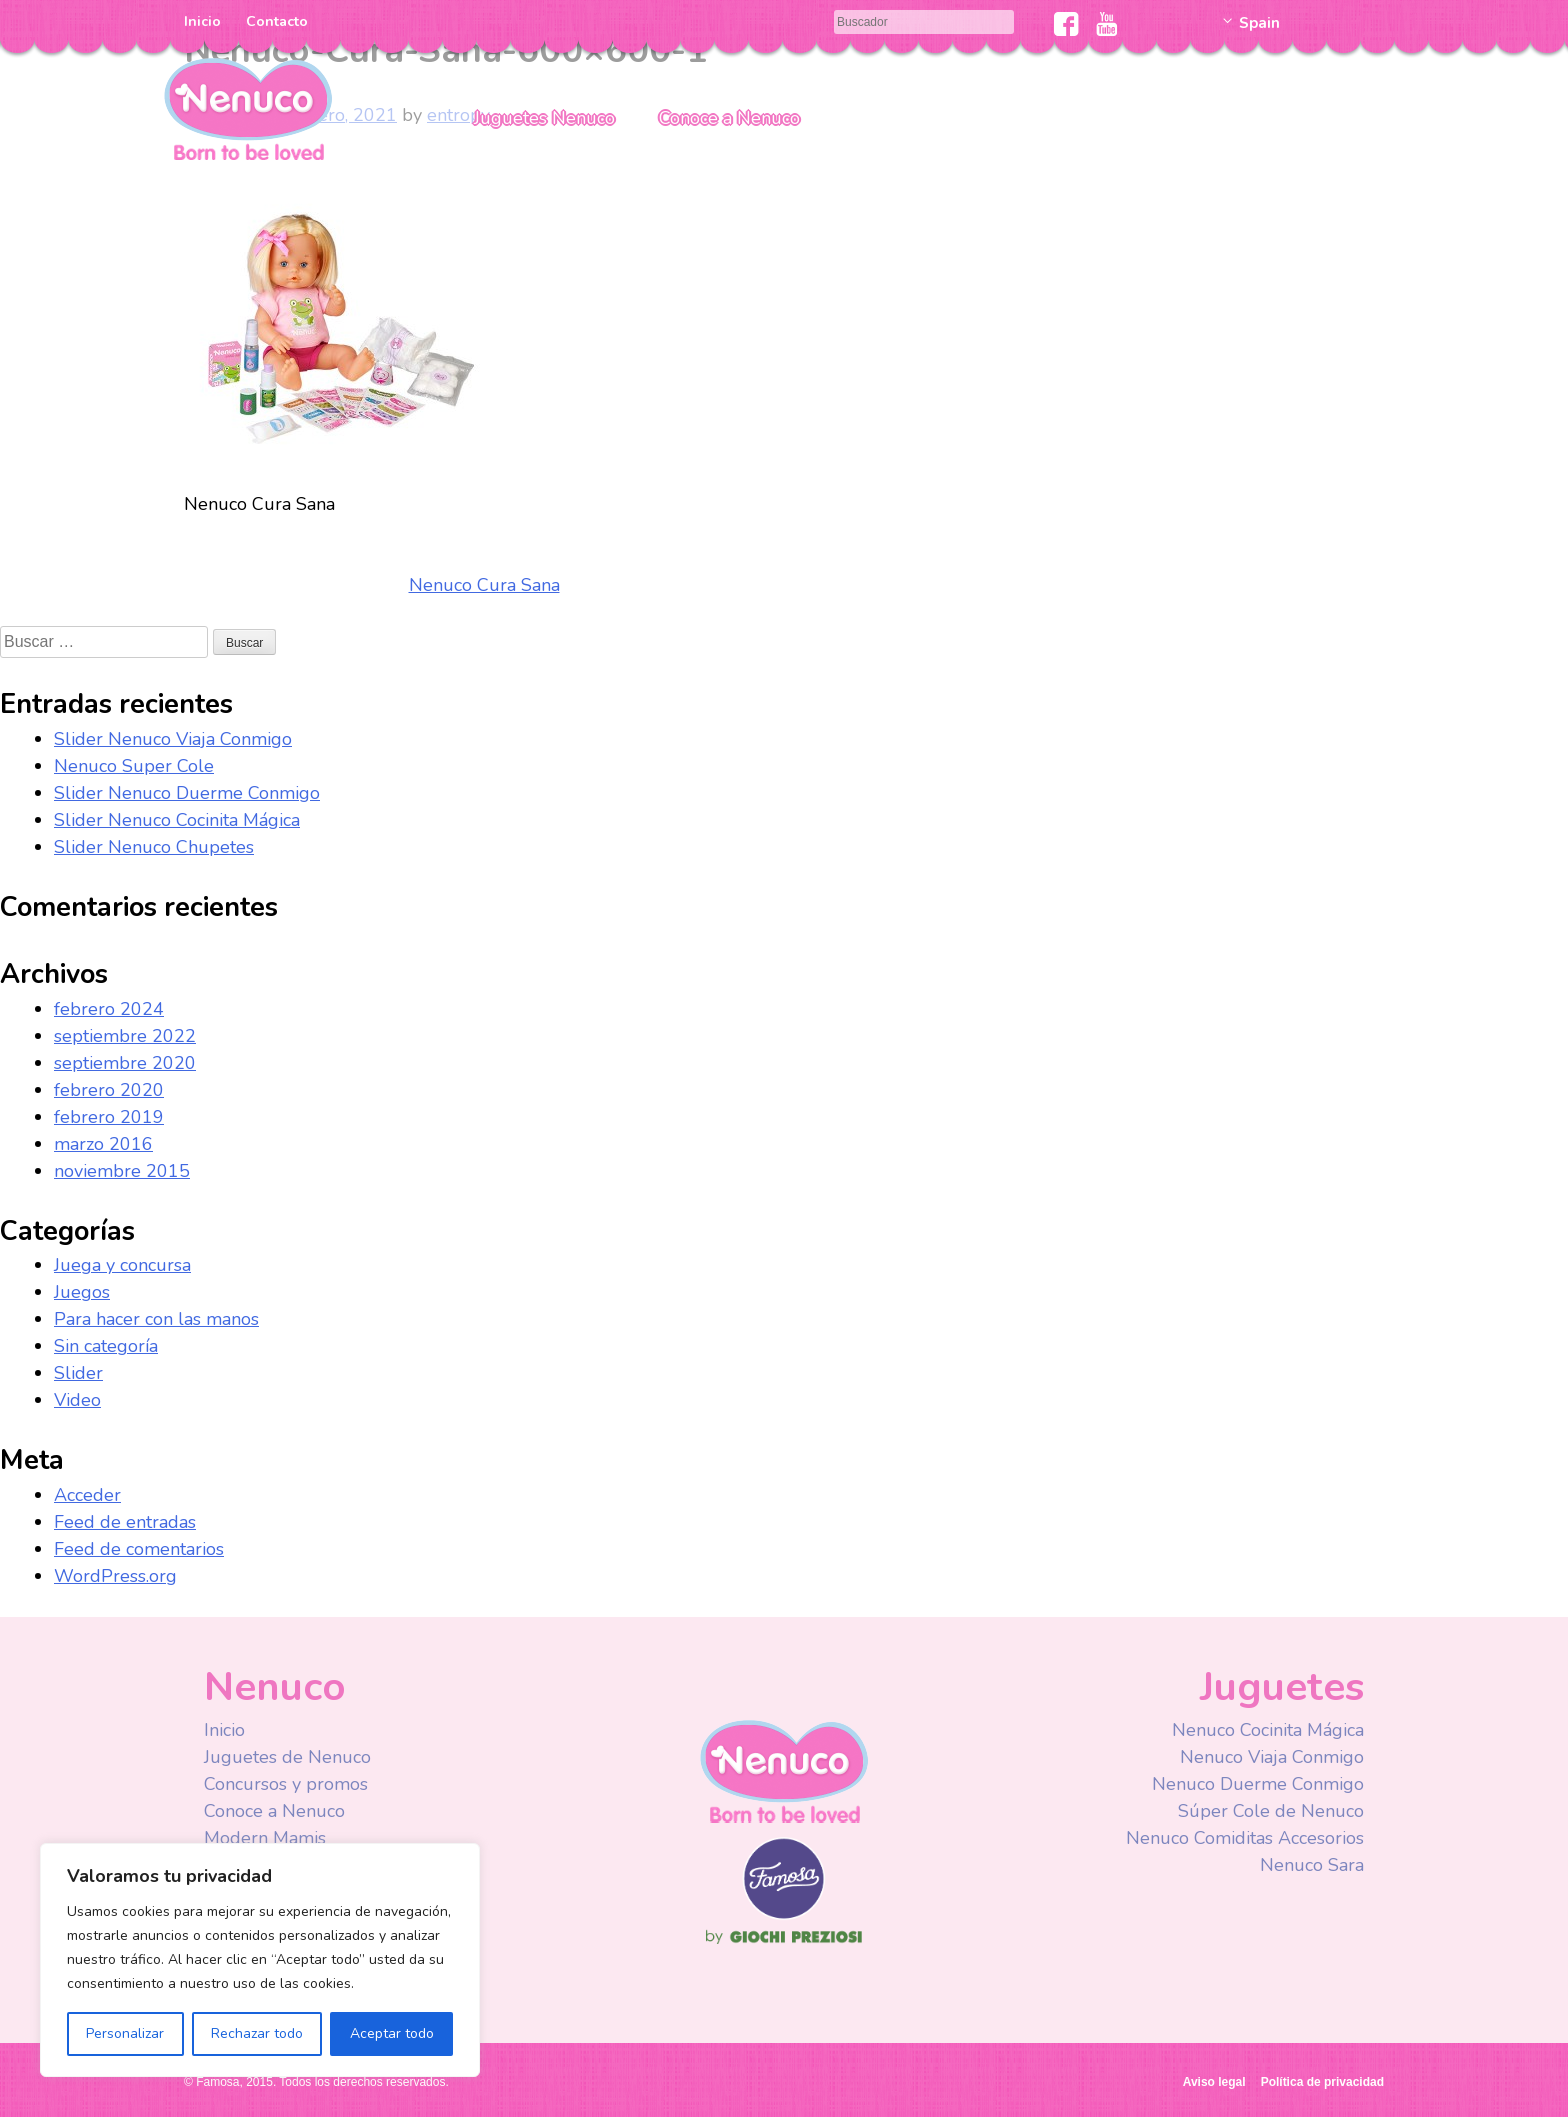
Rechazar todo (257, 2033)
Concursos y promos (286, 1784)
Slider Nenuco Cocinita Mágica (177, 820)
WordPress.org (115, 1576)
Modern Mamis (265, 1838)
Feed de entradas (125, 1522)
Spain (1259, 23)
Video (77, 1400)
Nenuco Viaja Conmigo (1272, 1757)
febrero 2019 (109, 1117)
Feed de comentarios (139, 1549)
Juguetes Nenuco (544, 118)
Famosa (784, 1915)
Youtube (1106, 24)
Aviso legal (1214, 2082)
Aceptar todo (392, 2033)
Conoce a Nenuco (729, 118)
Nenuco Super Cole (134, 766)
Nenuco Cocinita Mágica (1268, 1730)
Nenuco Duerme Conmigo (1258, 1784)
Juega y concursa (122, 1265)
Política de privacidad (1322, 2082)
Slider (78, 1373)
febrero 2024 (109, 1009)
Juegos (82, 1292)
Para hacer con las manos (156, 1319)
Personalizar (125, 2033)
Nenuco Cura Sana (484, 585)
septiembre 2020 (125, 1063)
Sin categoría (106, 1346)
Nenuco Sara (1312, 1865)
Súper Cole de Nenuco (1271, 1811)
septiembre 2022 (125, 1036)
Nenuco (248, 107)
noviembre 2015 (122, 1171)
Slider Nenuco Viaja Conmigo (173, 739)
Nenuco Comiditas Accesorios (1245, 1838)
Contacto (277, 21)
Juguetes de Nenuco (287, 1757)
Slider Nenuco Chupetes (154, 847)
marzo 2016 (103, 1144)
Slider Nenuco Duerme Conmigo (187, 793)
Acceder (87, 1495)
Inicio (202, 21)
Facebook (1066, 24)
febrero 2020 (109, 1090)
